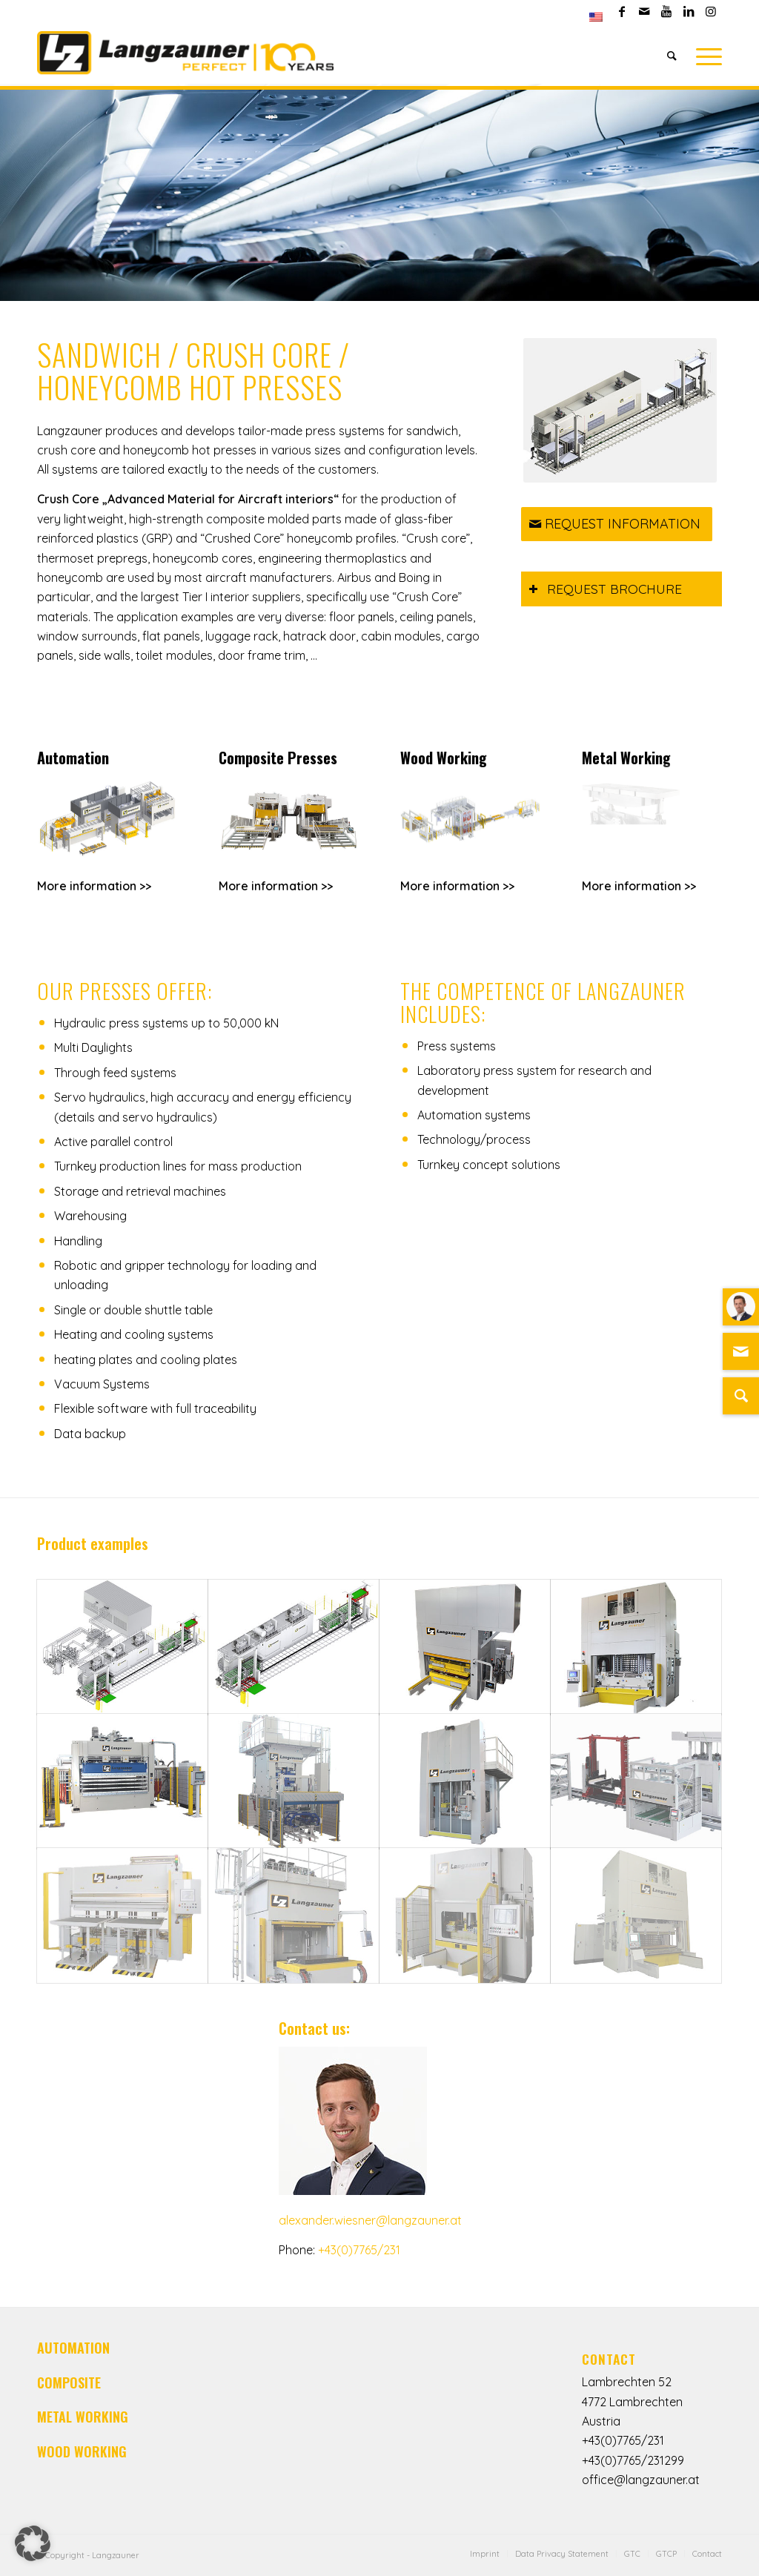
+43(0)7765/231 (359, 2249)
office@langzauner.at (641, 2479)
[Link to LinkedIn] (688, 11)
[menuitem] (596, 17)
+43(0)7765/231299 (633, 2460)
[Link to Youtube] (666, 11)
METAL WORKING (82, 2416)
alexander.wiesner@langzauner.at (370, 2220)
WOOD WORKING (82, 2451)
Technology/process (474, 1139)
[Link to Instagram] (711, 11)
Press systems (456, 1046)
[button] (32, 2543)
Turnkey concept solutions (488, 1164)
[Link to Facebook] (621, 11)
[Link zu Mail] (741, 1351)
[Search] (671, 55)
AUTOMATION (73, 2347)
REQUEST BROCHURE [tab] (605, 588)
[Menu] (704, 55)
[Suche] (741, 1395)
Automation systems (474, 1114)
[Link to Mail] (643, 11)
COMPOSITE (69, 2382)
